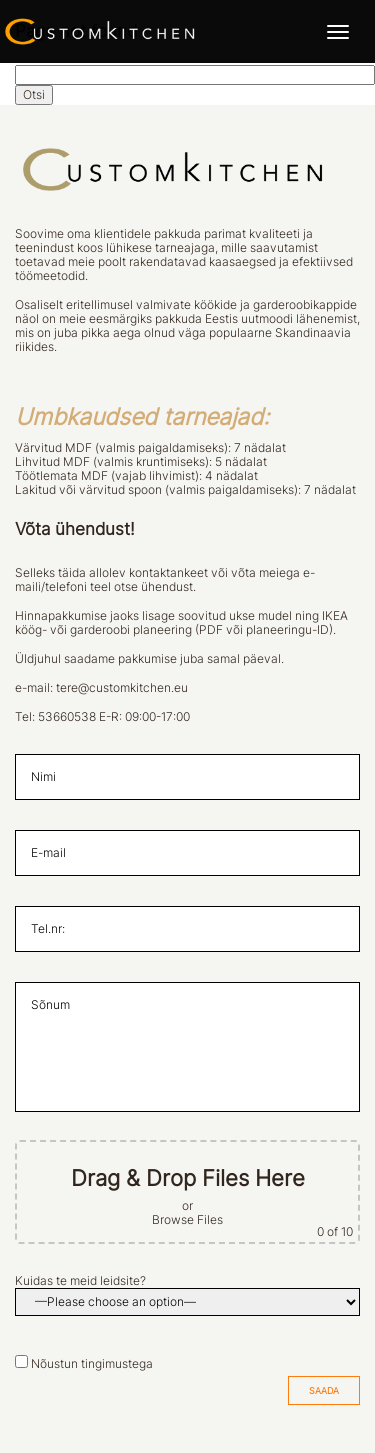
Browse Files (187, 1220)
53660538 (67, 717)
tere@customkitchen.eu (122, 688)
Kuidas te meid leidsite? (80, 1281)
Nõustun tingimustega (92, 1364)
